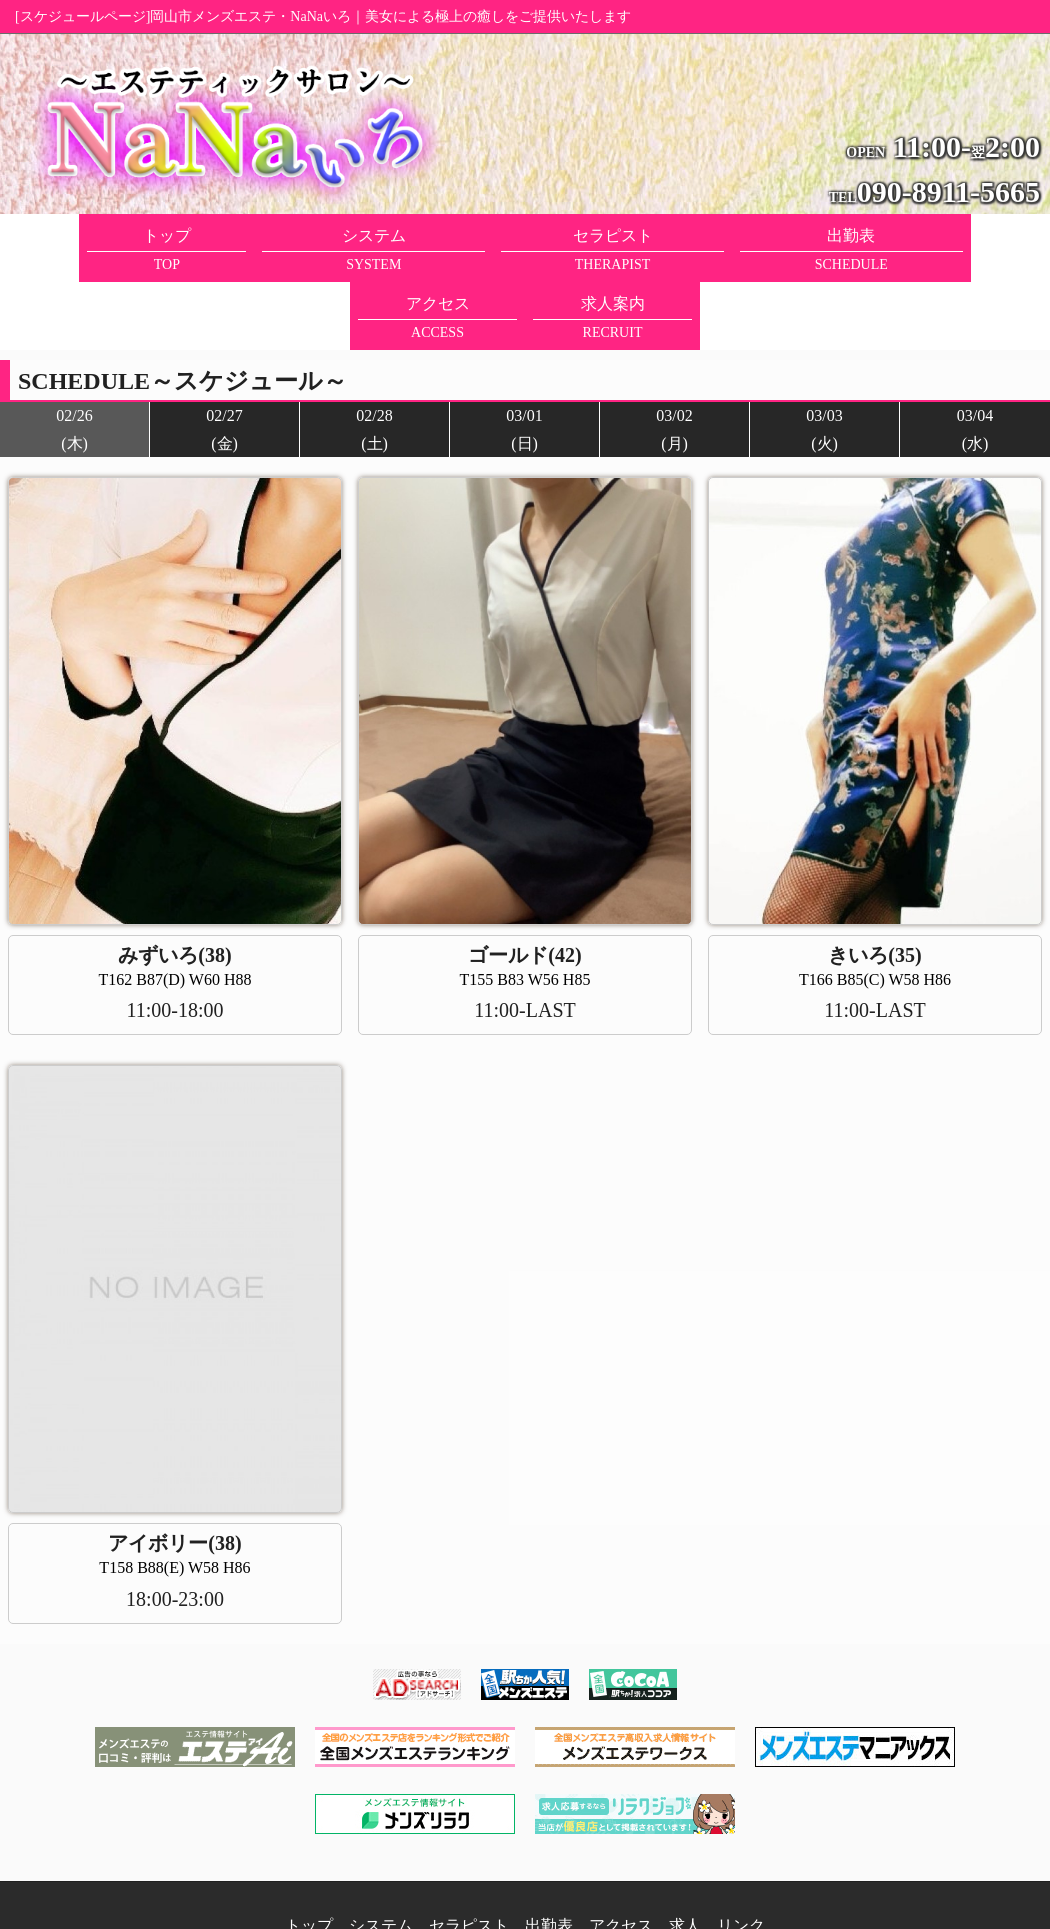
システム (381, 1857)
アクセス (621, 1857)
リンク (741, 1857)
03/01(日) (524, 361)
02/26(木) (74, 361)
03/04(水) (975, 361)
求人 (685, 1857)
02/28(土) (374, 361)
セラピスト (469, 1857)
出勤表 (549, 1857)
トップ (309, 1857)
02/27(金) (224, 361)
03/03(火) (824, 361)
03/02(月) (674, 361)
